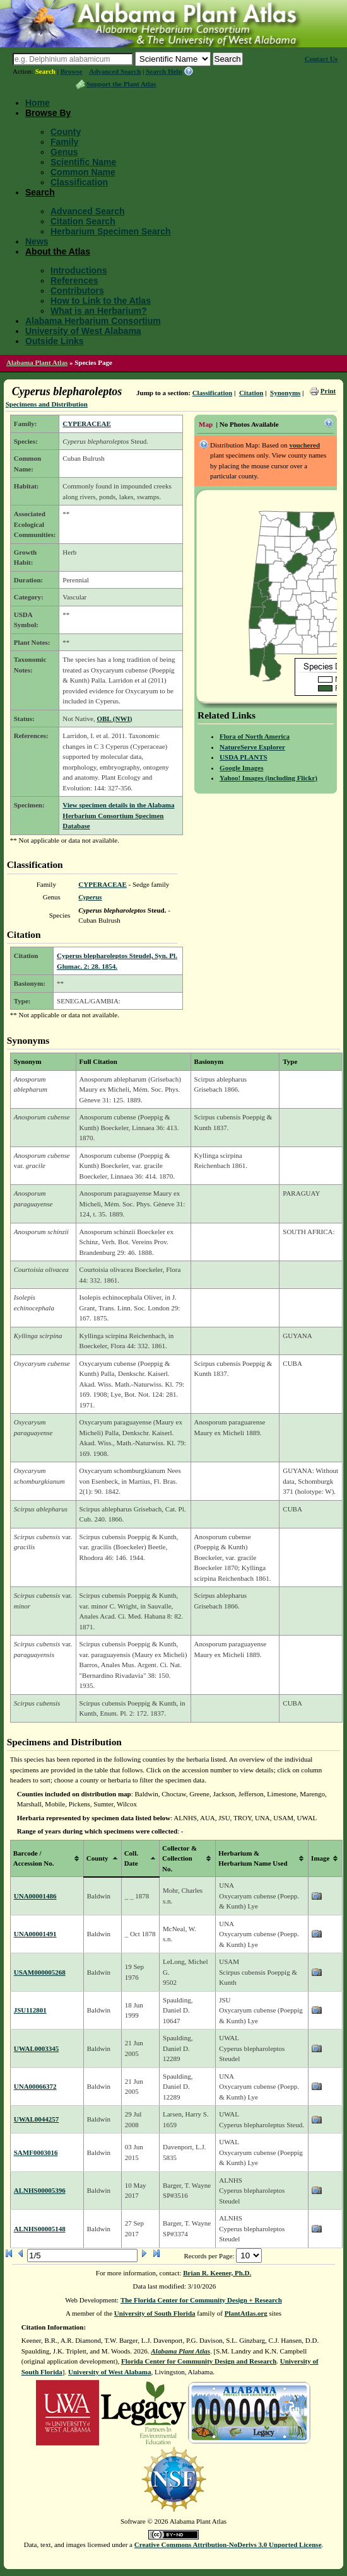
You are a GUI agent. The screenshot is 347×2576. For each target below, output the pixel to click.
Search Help (164, 71)
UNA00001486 (35, 1896)
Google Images (241, 767)
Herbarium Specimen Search (110, 231)
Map (206, 424)
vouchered (304, 445)
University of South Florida (155, 2313)
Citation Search (82, 221)
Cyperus (90, 897)
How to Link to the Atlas (100, 301)
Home (37, 103)
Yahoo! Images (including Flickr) (268, 778)
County (65, 132)
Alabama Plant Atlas (37, 362)
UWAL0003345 (36, 2048)
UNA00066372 (35, 2086)
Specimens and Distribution (47, 404)
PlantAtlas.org (246, 2313)
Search (45, 71)
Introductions (78, 270)
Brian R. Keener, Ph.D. (217, 2273)
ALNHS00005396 (40, 2190)
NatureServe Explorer (252, 747)
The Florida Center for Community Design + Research (201, 2300)
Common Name (82, 172)
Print (328, 391)
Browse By (48, 113)
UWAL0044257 (36, 2119)
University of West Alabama (83, 331)
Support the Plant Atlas (121, 84)
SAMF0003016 (36, 2152)
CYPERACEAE (86, 423)
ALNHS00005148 (40, 2228)
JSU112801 (30, 2010)
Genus (64, 152)
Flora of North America (255, 736)
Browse (72, 71)
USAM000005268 (40, 1972)
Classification (79, 182)
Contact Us (321, 58)
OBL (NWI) (114, 718)
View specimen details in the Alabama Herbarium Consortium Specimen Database (118, 815)
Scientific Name (83, 162)
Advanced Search (115, 71)
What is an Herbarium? (98, 311)
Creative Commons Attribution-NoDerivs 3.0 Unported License (228, 2544)
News (37, 241)
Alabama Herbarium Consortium (93, 321)
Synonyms (285, 392)
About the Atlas (57, 251)
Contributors (77, 291)
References (74, 280)
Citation (251, 392)
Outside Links (54, 341)
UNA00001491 (35, 1934)
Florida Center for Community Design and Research (198, 2361)
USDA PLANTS (244, 757)
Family (64, 142)
